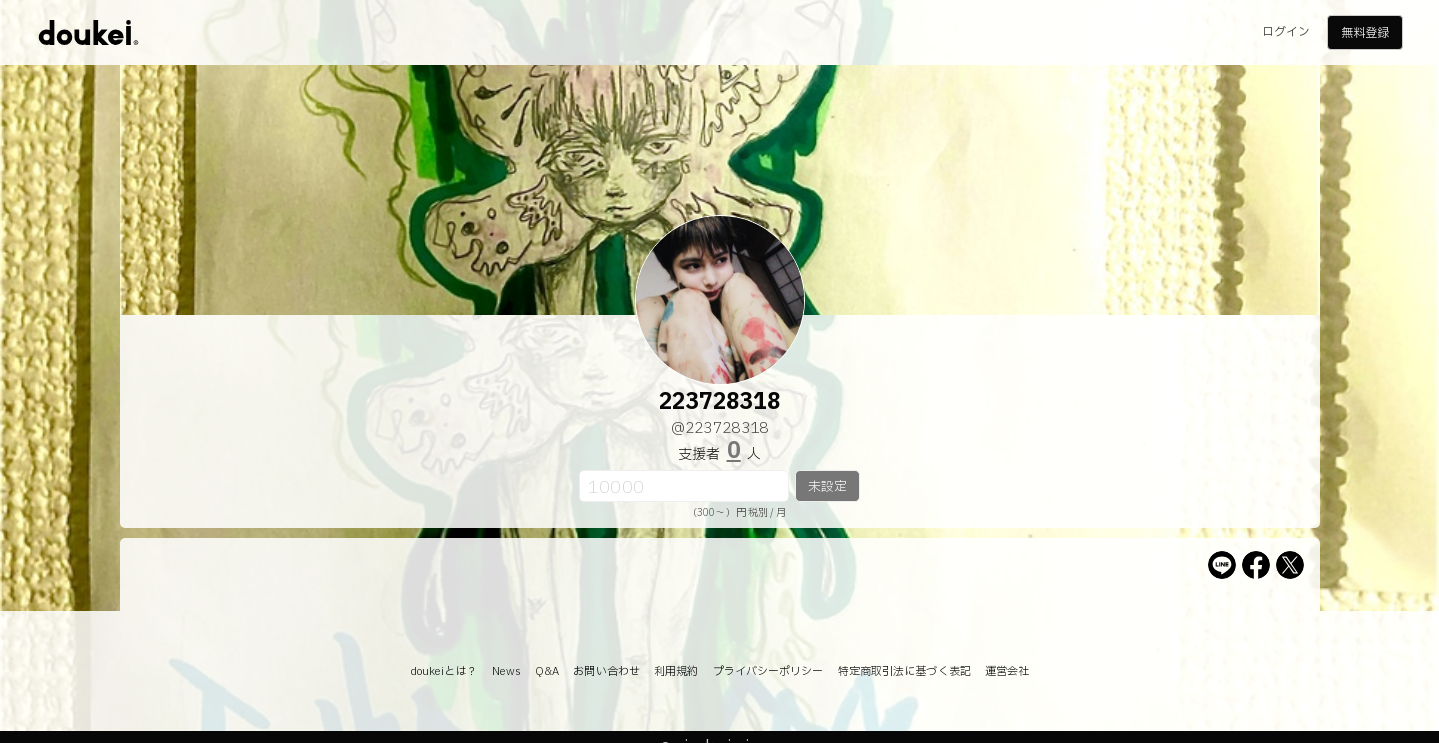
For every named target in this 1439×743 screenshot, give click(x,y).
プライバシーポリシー (768, 671)
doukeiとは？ (444, 671)
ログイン (1286, 32)
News (506, 671)
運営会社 (1007, 671)
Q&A (547, 671)
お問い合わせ (606, 671)
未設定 (827, 487)
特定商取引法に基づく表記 (904, 671)
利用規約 (676, 671)
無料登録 (1365, 33)
